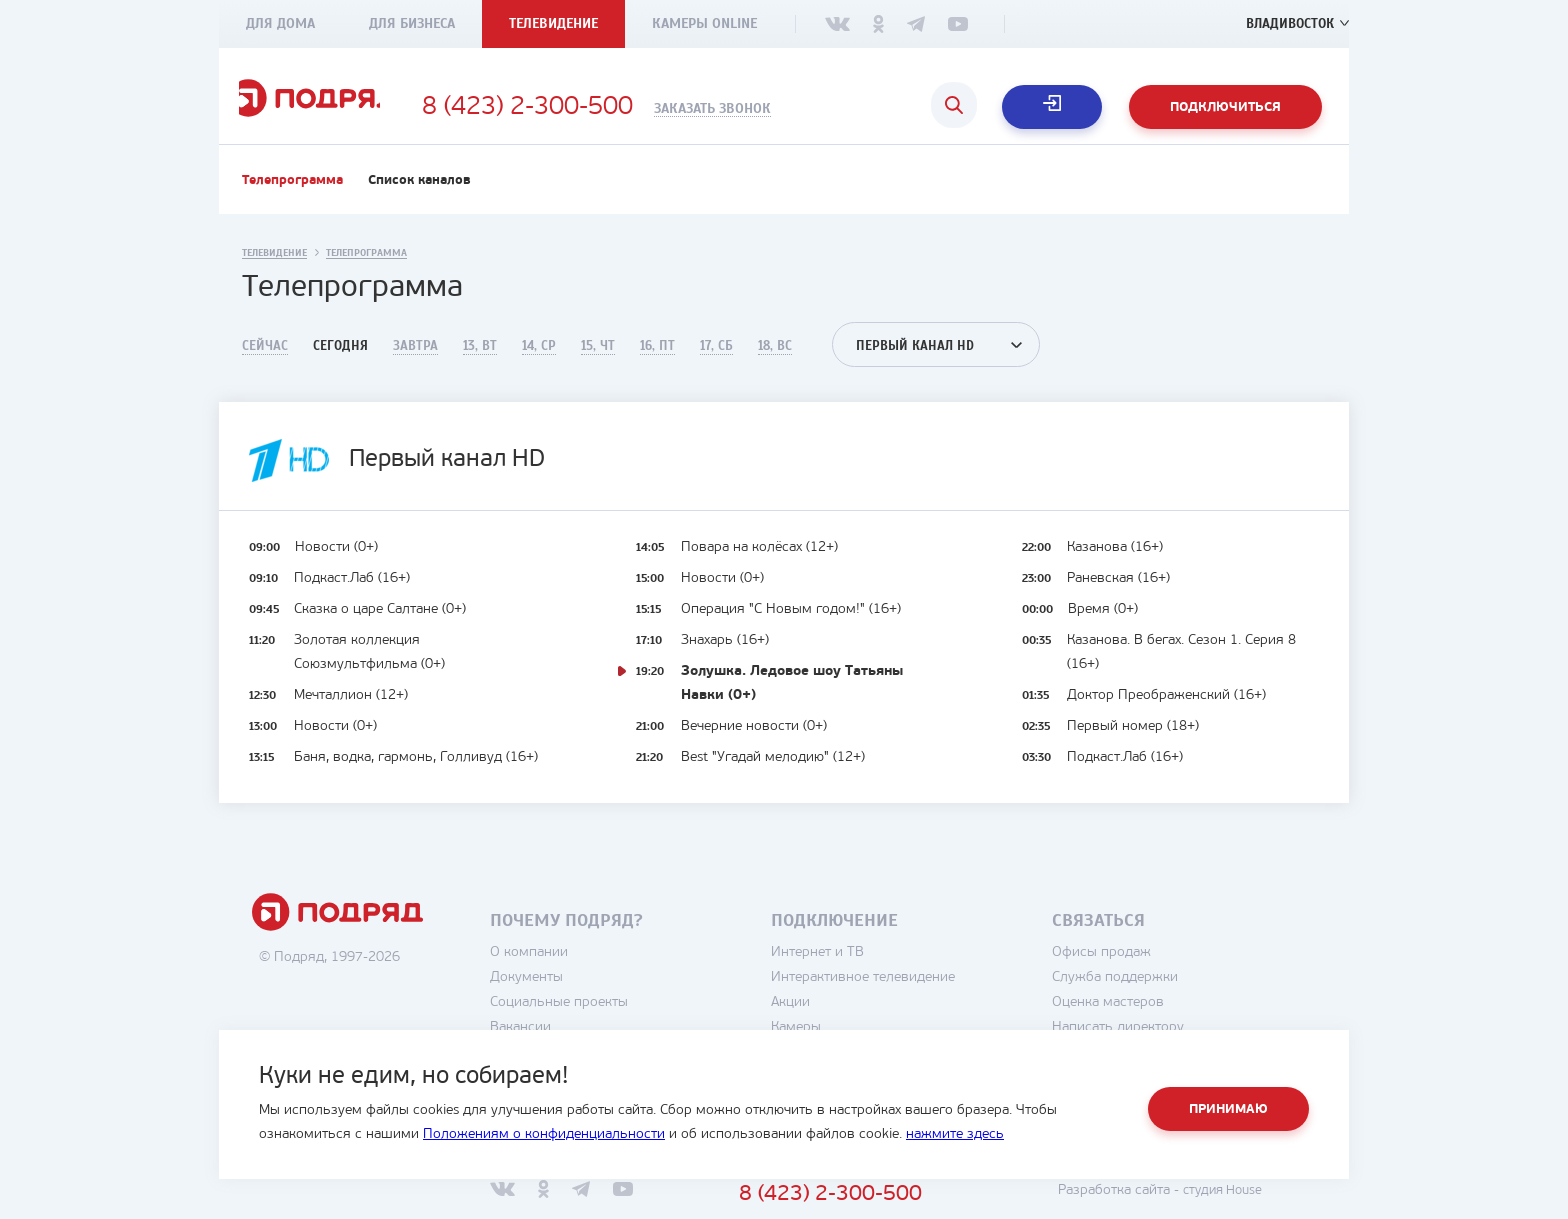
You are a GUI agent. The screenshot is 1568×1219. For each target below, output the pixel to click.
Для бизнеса (412, 23)
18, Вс (775, 362)
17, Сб (716, 362)
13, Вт (480, 362)
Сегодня (340, 362)
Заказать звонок (780, 109)
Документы (562, 993)
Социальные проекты (595, 1018)
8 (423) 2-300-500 (595, 108)
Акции (826, 1018)
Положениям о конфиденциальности (544, 1134)
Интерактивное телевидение (899, 993)
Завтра (415, 362)
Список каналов (419, 196)
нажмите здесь (955, 1134)
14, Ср (539, 362)
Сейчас (265, 362)
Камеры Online (704, 23)
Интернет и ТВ (853, 968)
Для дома (280, 23)
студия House (1254, 1206)
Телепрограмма (292, 196)
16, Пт (657, 362)
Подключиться (1225, 107)
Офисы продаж (1137, 968)
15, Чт (598, 362)
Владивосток (1287, 23)
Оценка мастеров (1144, 1018)
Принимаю (1228, 1109)
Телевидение (553, 23)
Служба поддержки (1151, 993)
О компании (565, 968)
